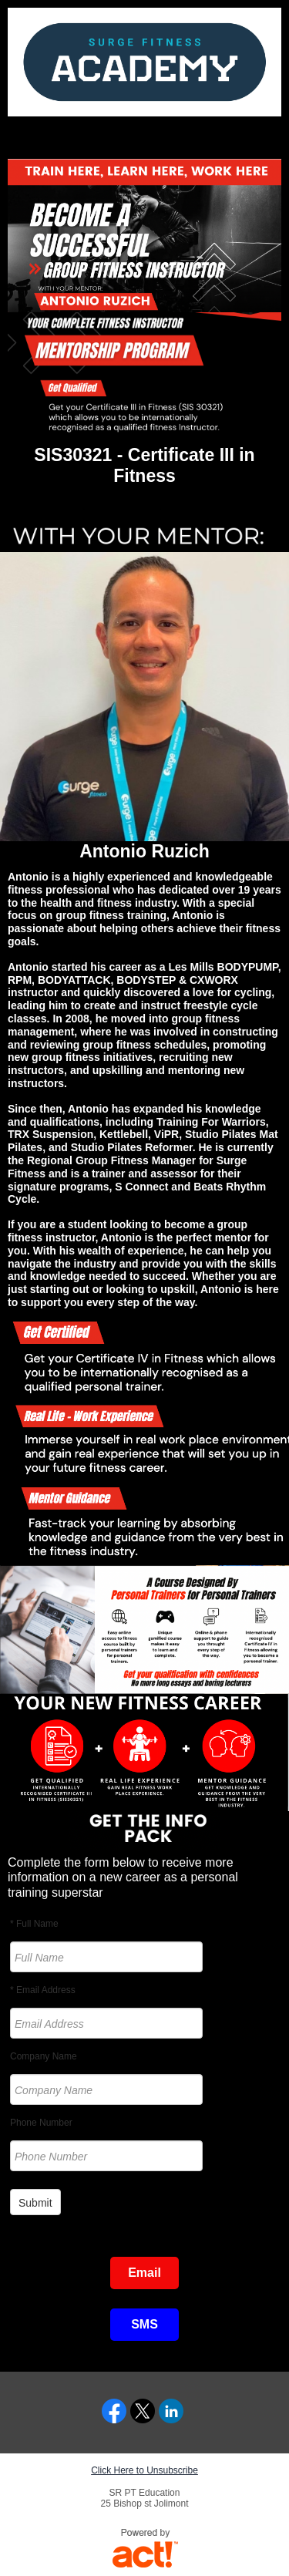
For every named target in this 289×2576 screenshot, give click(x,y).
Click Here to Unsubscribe (144, 2470)
